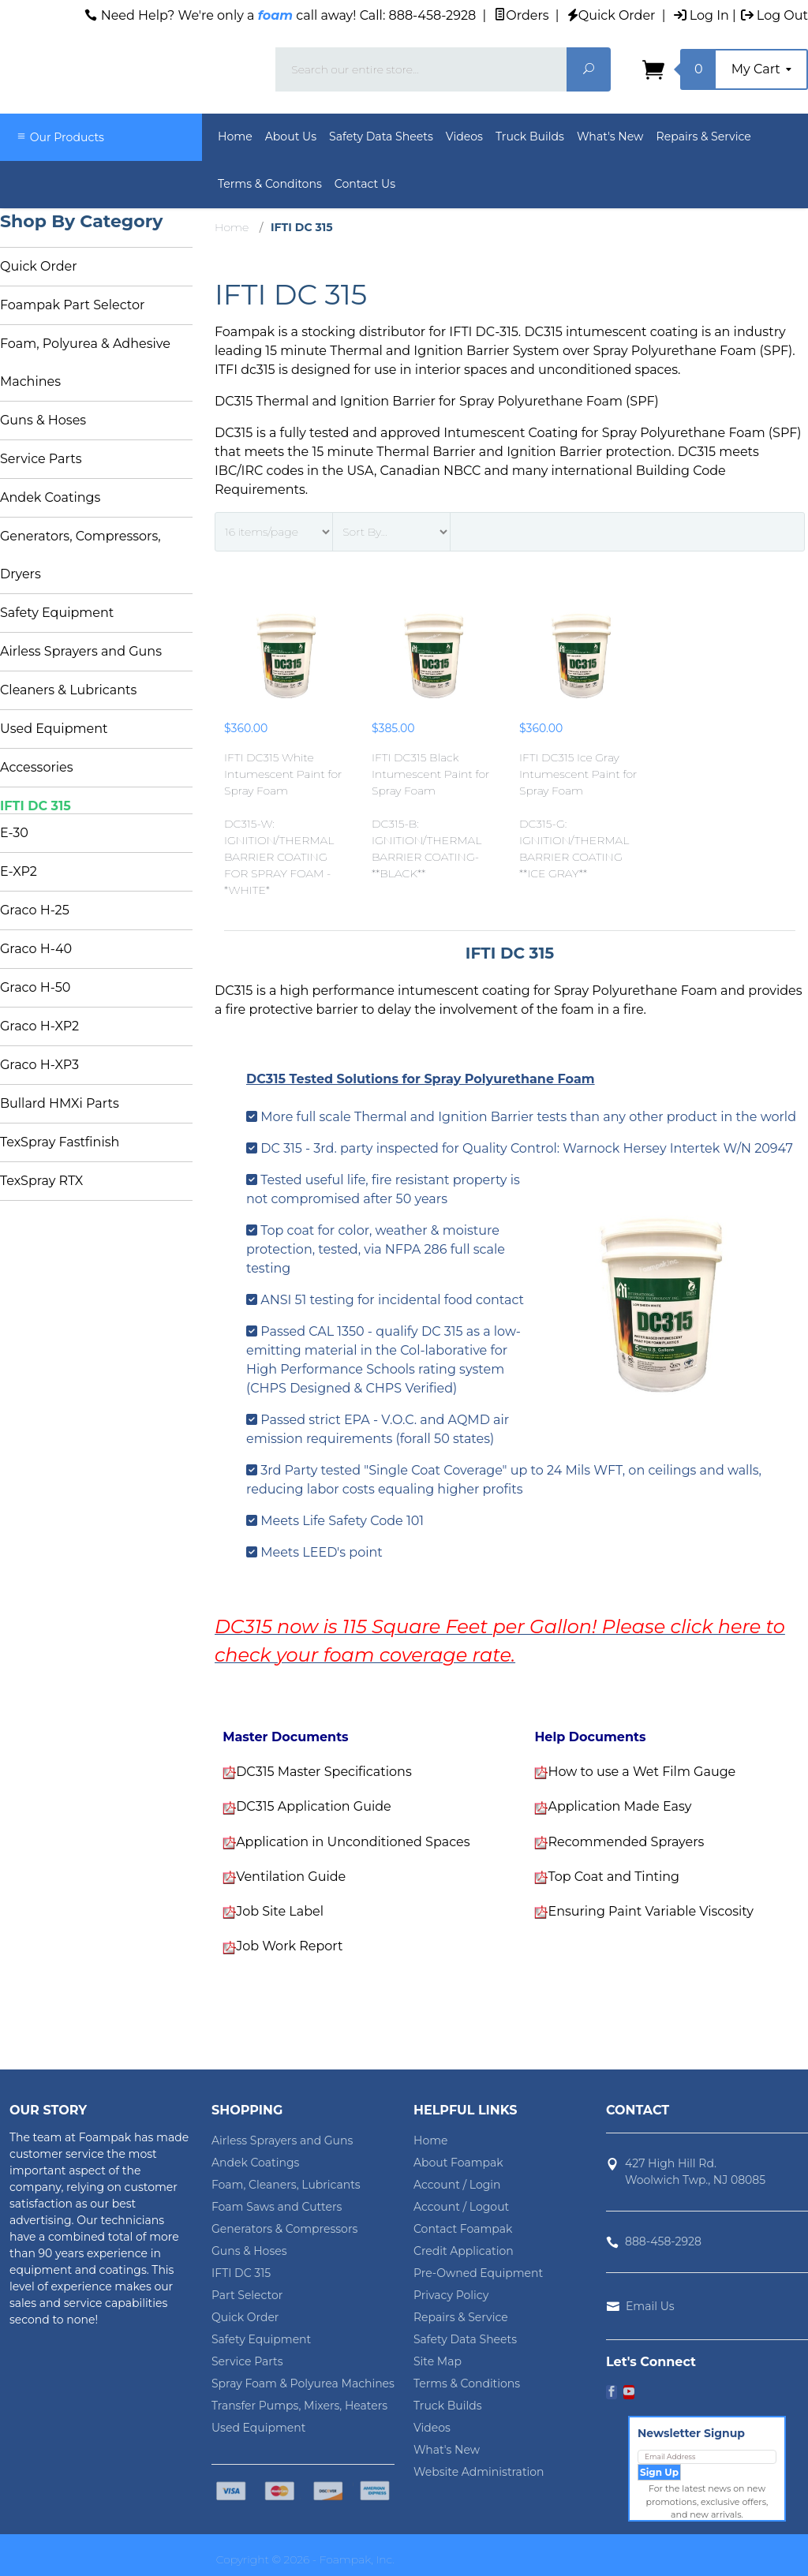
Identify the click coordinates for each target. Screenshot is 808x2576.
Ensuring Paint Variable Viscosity (650, 1911)
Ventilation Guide (291, 1876)
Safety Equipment (57, 612)
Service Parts (41, 458)
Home (235, 136)
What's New (610, 136)
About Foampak (458, 2162)
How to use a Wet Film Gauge (641, 1771)
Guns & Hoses (43, 420)
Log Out (774, 15)
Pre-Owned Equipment (478, 2273)
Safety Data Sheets (381, 136)
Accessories (36, 767)
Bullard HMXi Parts (59, 1103)
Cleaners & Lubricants (68, 689)
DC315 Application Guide (313, 1806)
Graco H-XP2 (39, 1026)
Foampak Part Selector (72, 304)
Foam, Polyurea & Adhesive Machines (85, 362)
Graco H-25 (34, 910)
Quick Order (611, 15)
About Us (290, 136)
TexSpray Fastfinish (59, 1142)
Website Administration (478, 2472)
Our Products (60, 137)
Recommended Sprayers (626, 1841)
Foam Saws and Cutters (276, 2207)
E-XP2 (18, 871)
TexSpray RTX (41, 1180)
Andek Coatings (50, 497)
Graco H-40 (36, 948)
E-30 (14, 832)
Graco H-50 (35, 987)
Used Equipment (53, 728)
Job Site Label (280, 1911)
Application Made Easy (619, 1806)
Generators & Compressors (284, 2229)
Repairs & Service (703, 136)
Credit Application (463, 2251)
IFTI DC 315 (35, 805)
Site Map (437, 2361)
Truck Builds (530, 136)
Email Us (650, 2306)
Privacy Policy (450, 2295)
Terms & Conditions (466, 2383)
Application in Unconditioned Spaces (352, 1841)
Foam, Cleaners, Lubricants (286, 2185)
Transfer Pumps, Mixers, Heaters (299, 2405)
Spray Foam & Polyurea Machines (303, 2383)
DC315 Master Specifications (324, 1771)
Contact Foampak (462, 2229)
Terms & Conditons (270, 184)
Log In (701, 15)
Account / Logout (461, 2207)
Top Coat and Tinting (613, 1876)
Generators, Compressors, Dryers (80, 555)
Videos (464, 136)
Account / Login (457, 2185)
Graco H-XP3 (39, 1064)
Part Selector (246, 2295)
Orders (521, 15)
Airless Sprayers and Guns (81, 651)
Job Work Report (289, 1946)
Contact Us (365, 184)
